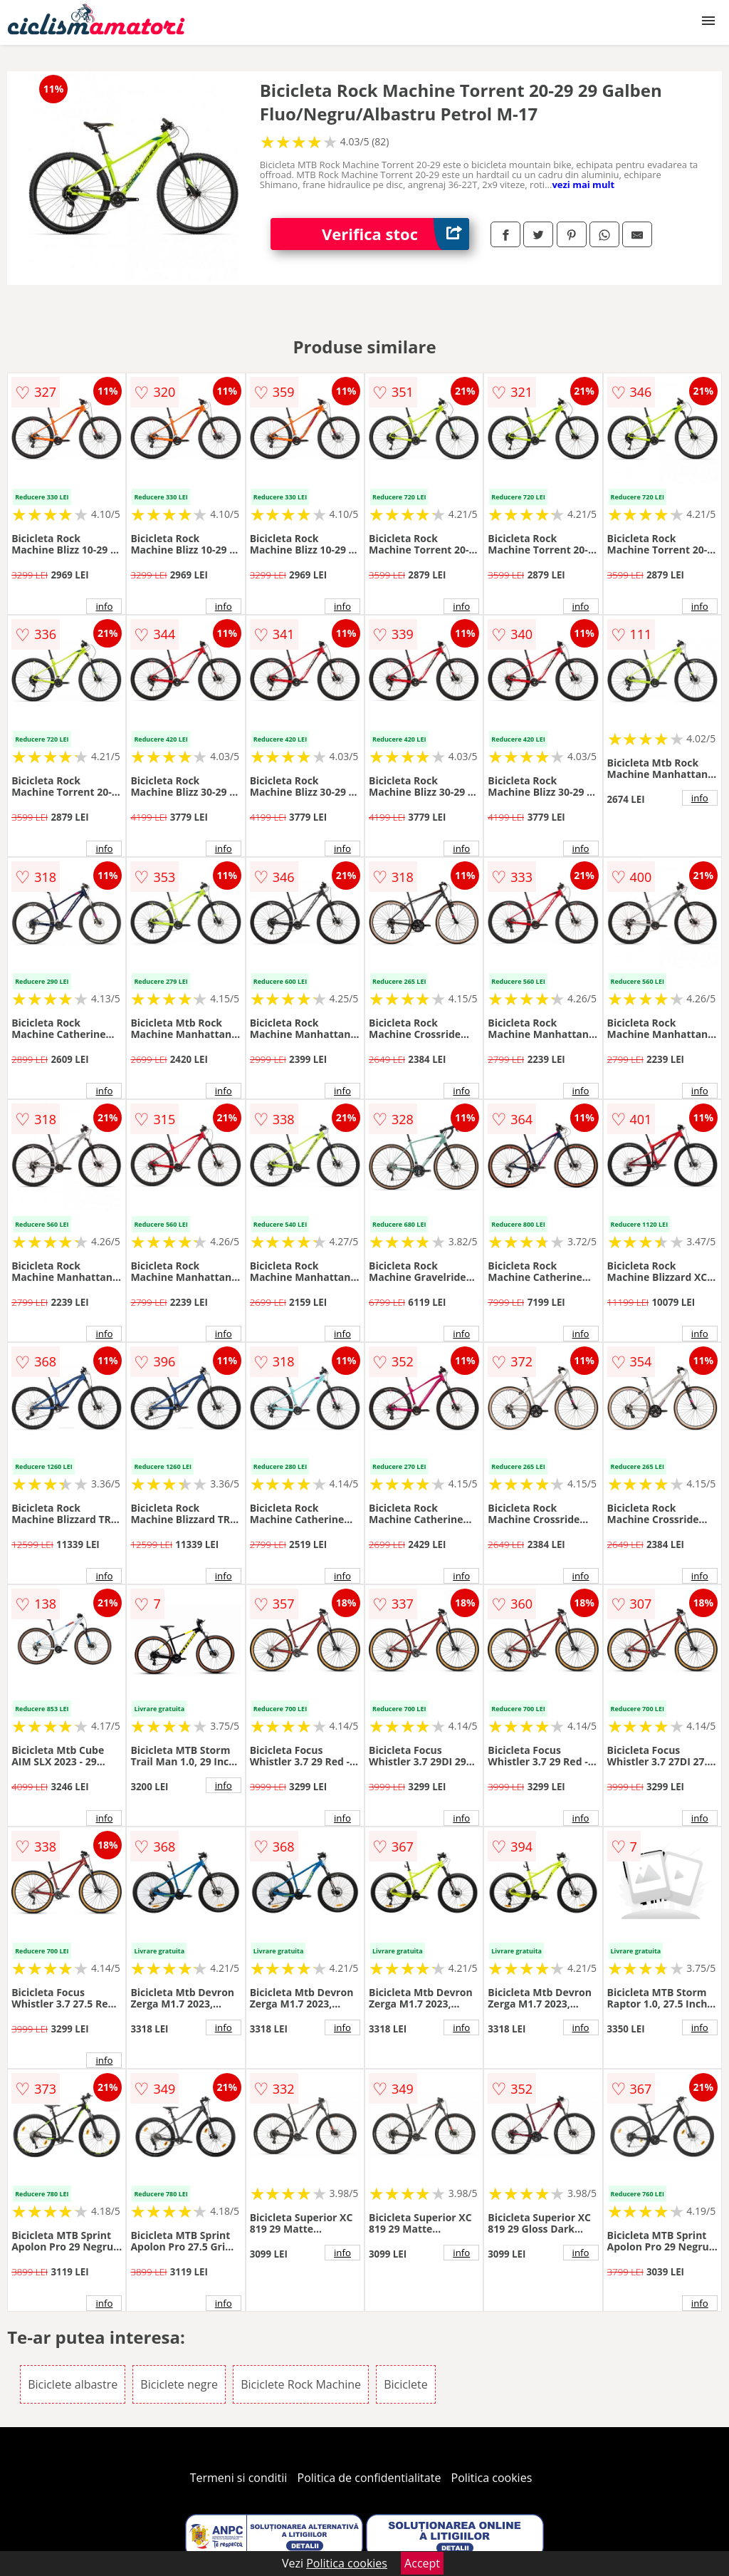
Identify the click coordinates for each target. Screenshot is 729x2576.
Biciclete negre (179, 2384)
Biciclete (405, 2384)
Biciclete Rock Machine (301, 2384)
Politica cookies (492, 2478)
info (103, 606)
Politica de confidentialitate (369, 2478)
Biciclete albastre (72, 2384)
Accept (422, 2563)
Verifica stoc (395, 234)
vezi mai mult (583, 184)
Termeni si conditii (239, 2478)
